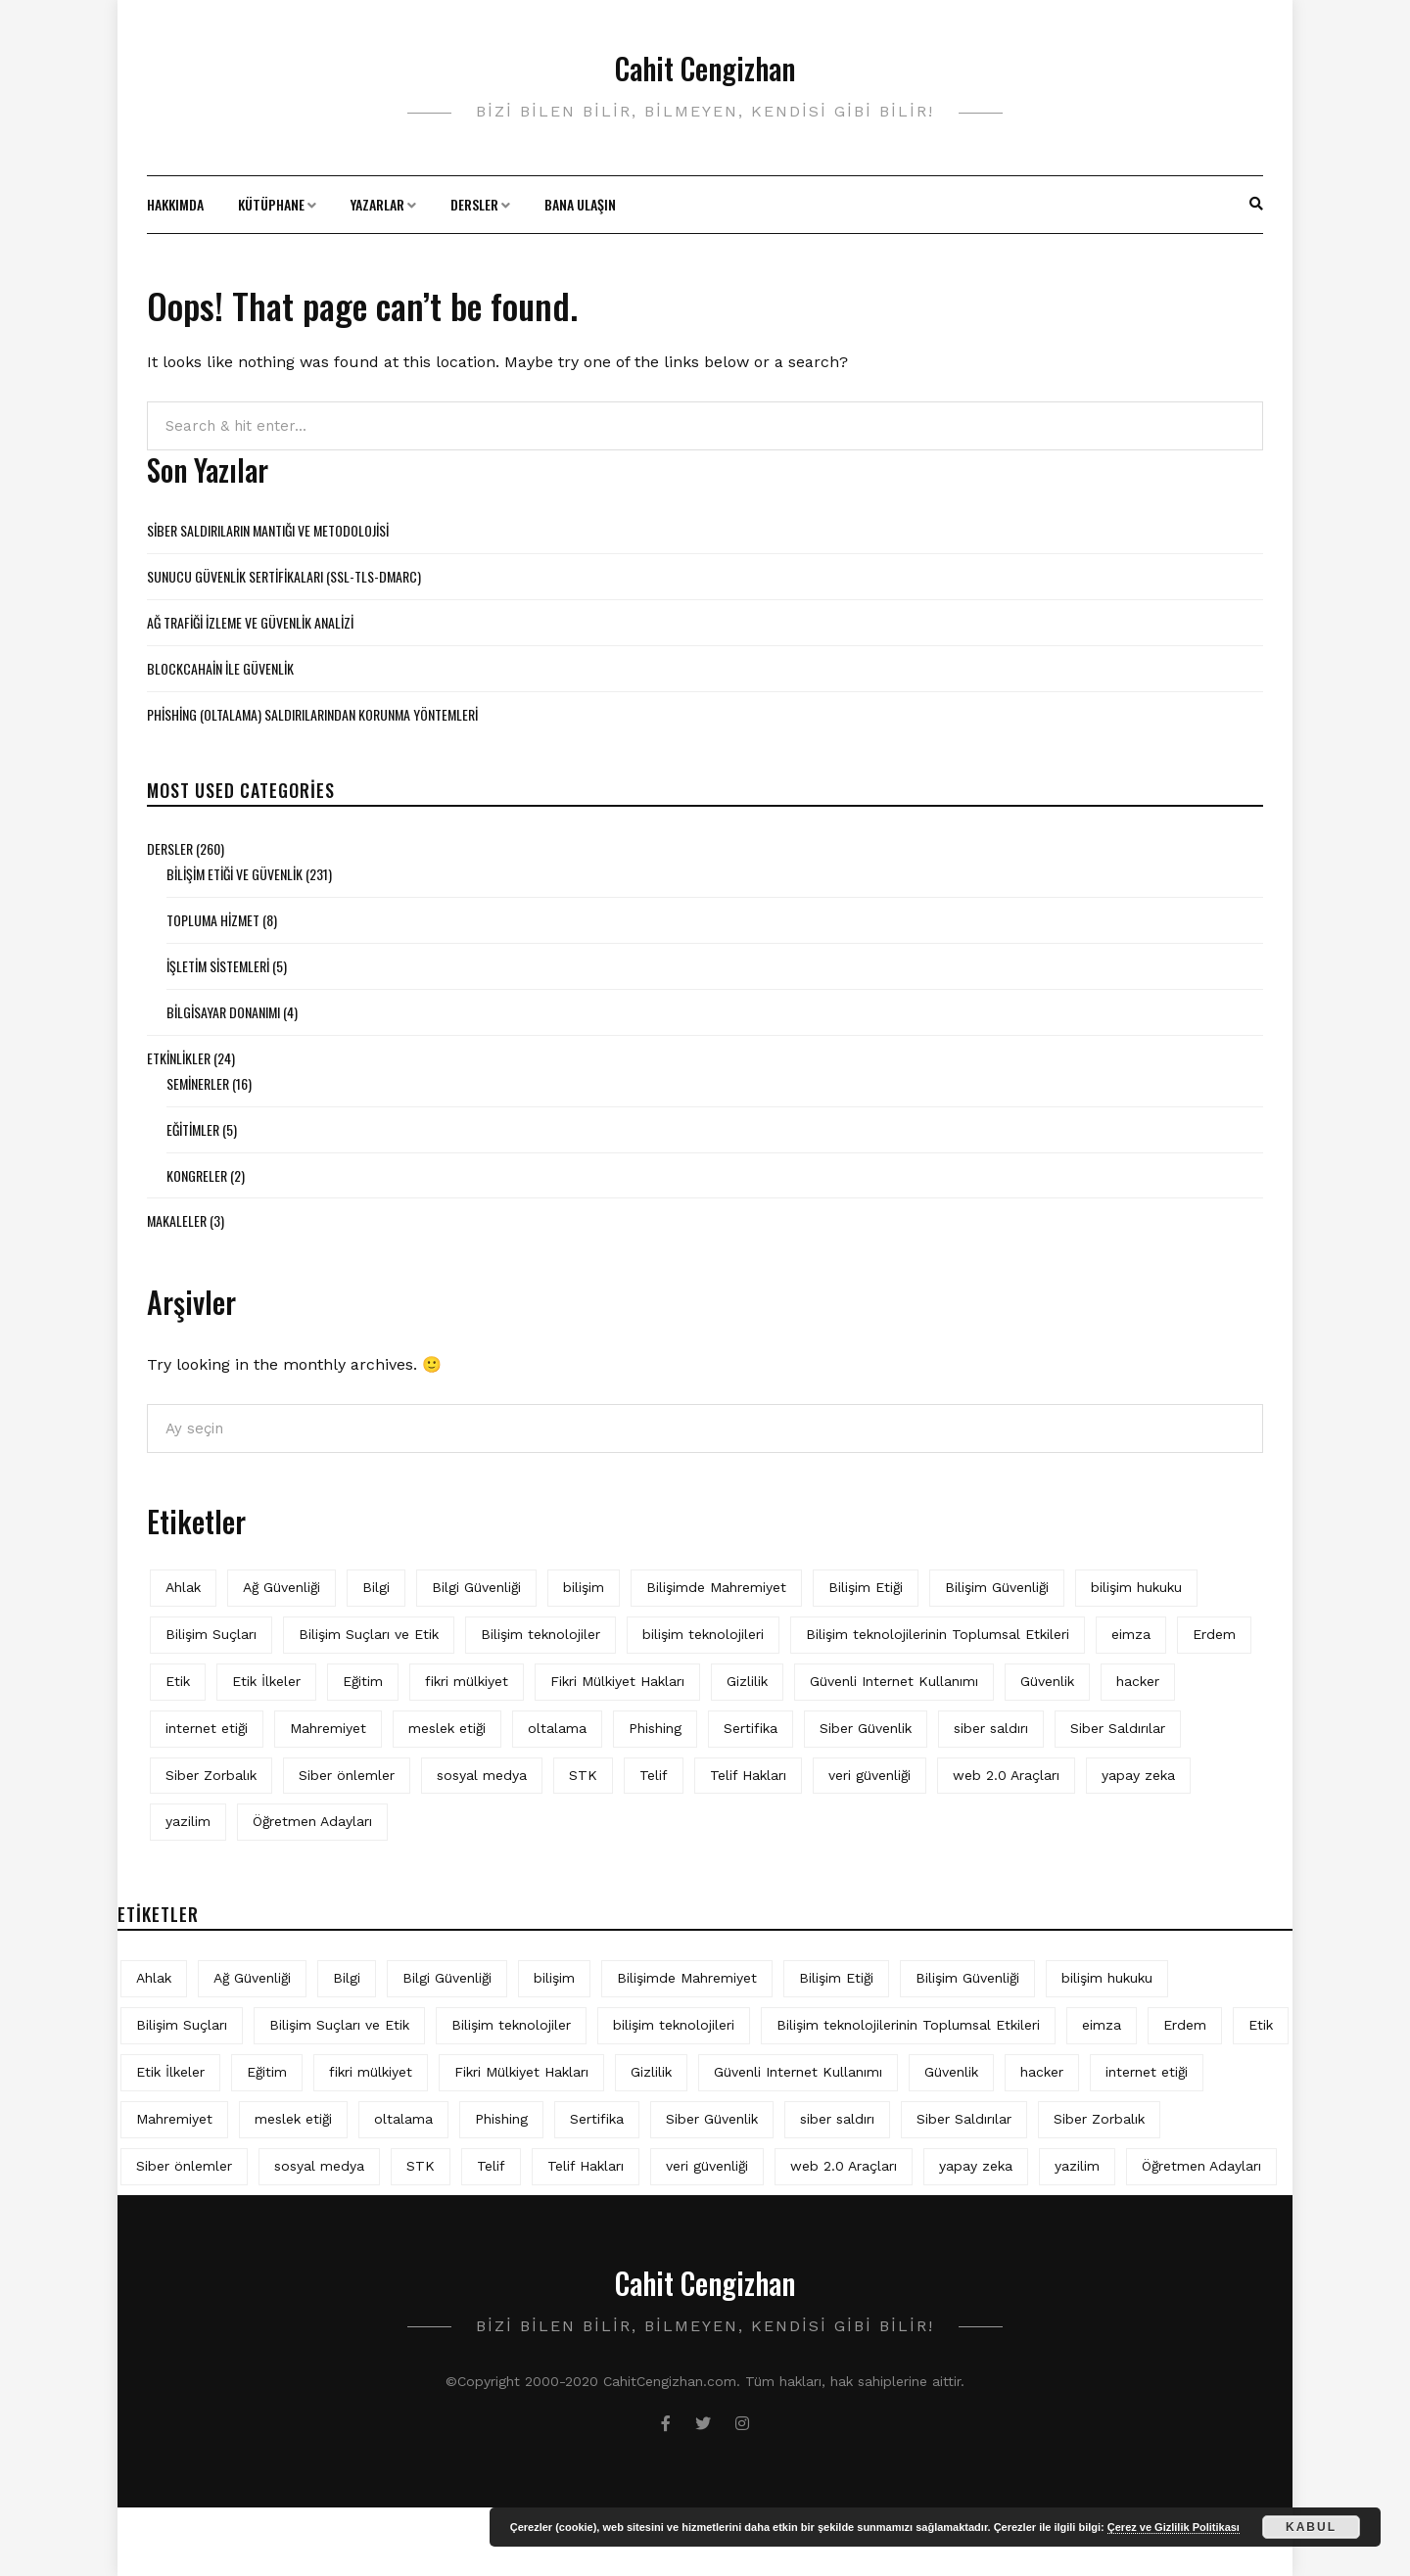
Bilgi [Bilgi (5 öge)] (376, 1587)
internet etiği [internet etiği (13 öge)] (206, 1728)
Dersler (474, 204)
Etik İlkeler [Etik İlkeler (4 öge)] (266, 1681)
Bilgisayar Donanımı (223, 1012)
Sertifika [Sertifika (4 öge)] (750, 1728)
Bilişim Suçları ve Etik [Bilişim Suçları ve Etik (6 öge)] (369, 1634)
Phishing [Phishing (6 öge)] (655, 1728)
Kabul (1311, 2527)
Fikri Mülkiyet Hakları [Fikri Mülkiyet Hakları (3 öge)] (617, 1681)
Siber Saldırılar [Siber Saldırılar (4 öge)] (1117, 1728)
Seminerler (197, 1083)
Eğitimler (192, 1129)
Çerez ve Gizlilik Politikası (1173, 2527)
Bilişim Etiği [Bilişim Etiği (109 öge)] (865, 1587)
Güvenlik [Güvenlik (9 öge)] (1047, 1681)
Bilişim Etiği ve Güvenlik (234, 874)
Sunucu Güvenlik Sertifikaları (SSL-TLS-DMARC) (284, 576)
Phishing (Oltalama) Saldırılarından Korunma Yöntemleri (312, 714)
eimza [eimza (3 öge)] (1131, 1634)
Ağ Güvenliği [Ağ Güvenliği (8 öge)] (281, 1587)
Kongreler (196, 1175)
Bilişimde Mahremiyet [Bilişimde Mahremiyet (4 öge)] (716, 1587)
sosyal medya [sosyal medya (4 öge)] (482, 1775)
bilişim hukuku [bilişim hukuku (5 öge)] (1136, 1587)
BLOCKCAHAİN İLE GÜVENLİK (220, 668)
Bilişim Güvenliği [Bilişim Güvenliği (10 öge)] (997, 1587)
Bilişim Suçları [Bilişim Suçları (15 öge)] (211, 1634)
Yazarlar (377, 204)
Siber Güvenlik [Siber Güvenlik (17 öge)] (866, 1728)
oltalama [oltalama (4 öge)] (557, 1728)
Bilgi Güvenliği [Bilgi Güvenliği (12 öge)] (476, 1587)
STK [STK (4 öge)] (583, 1775)
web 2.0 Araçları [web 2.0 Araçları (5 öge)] (1006, 1775)
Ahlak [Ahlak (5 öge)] (183, 1587)
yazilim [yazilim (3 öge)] (188, 1821)
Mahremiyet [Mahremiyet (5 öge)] (328, 1728)
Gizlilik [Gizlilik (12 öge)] (747, 1681)
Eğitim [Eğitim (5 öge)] (363, 1681)
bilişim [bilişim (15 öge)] (583, 1587)
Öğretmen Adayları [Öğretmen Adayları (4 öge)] (312, 1821)
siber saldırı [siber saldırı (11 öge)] (991, 1728)
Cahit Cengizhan (705, 68)
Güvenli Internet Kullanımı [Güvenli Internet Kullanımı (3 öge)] (894, 1681)
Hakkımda (175, 204)
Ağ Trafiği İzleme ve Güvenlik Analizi (250, 622)
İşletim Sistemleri (217, 966)
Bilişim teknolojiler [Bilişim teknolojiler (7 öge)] (540, 1634)
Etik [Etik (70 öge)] (177, 1681)
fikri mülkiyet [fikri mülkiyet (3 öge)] (466, 1681)
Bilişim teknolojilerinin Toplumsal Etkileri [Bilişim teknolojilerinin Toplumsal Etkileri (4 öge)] (937, 1634)
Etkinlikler (179, 1058)
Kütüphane (271, 204)
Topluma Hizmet (212, 920)
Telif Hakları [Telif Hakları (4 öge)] (748, 1775)
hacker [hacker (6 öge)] (1137, 1681)
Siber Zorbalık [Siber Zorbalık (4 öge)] (211, 1775)
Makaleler (177, 1220)
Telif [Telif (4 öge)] (653, 1775)
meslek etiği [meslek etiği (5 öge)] (447, 1728)
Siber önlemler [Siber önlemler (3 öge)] (347, 1775)
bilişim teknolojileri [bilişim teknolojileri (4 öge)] (703, 1634)
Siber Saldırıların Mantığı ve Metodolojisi (268, 530)
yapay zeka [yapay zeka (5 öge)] (1138, 1775)
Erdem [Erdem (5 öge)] (1214, 1634)
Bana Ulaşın (580, 204)
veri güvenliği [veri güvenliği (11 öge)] (869, 1775)
